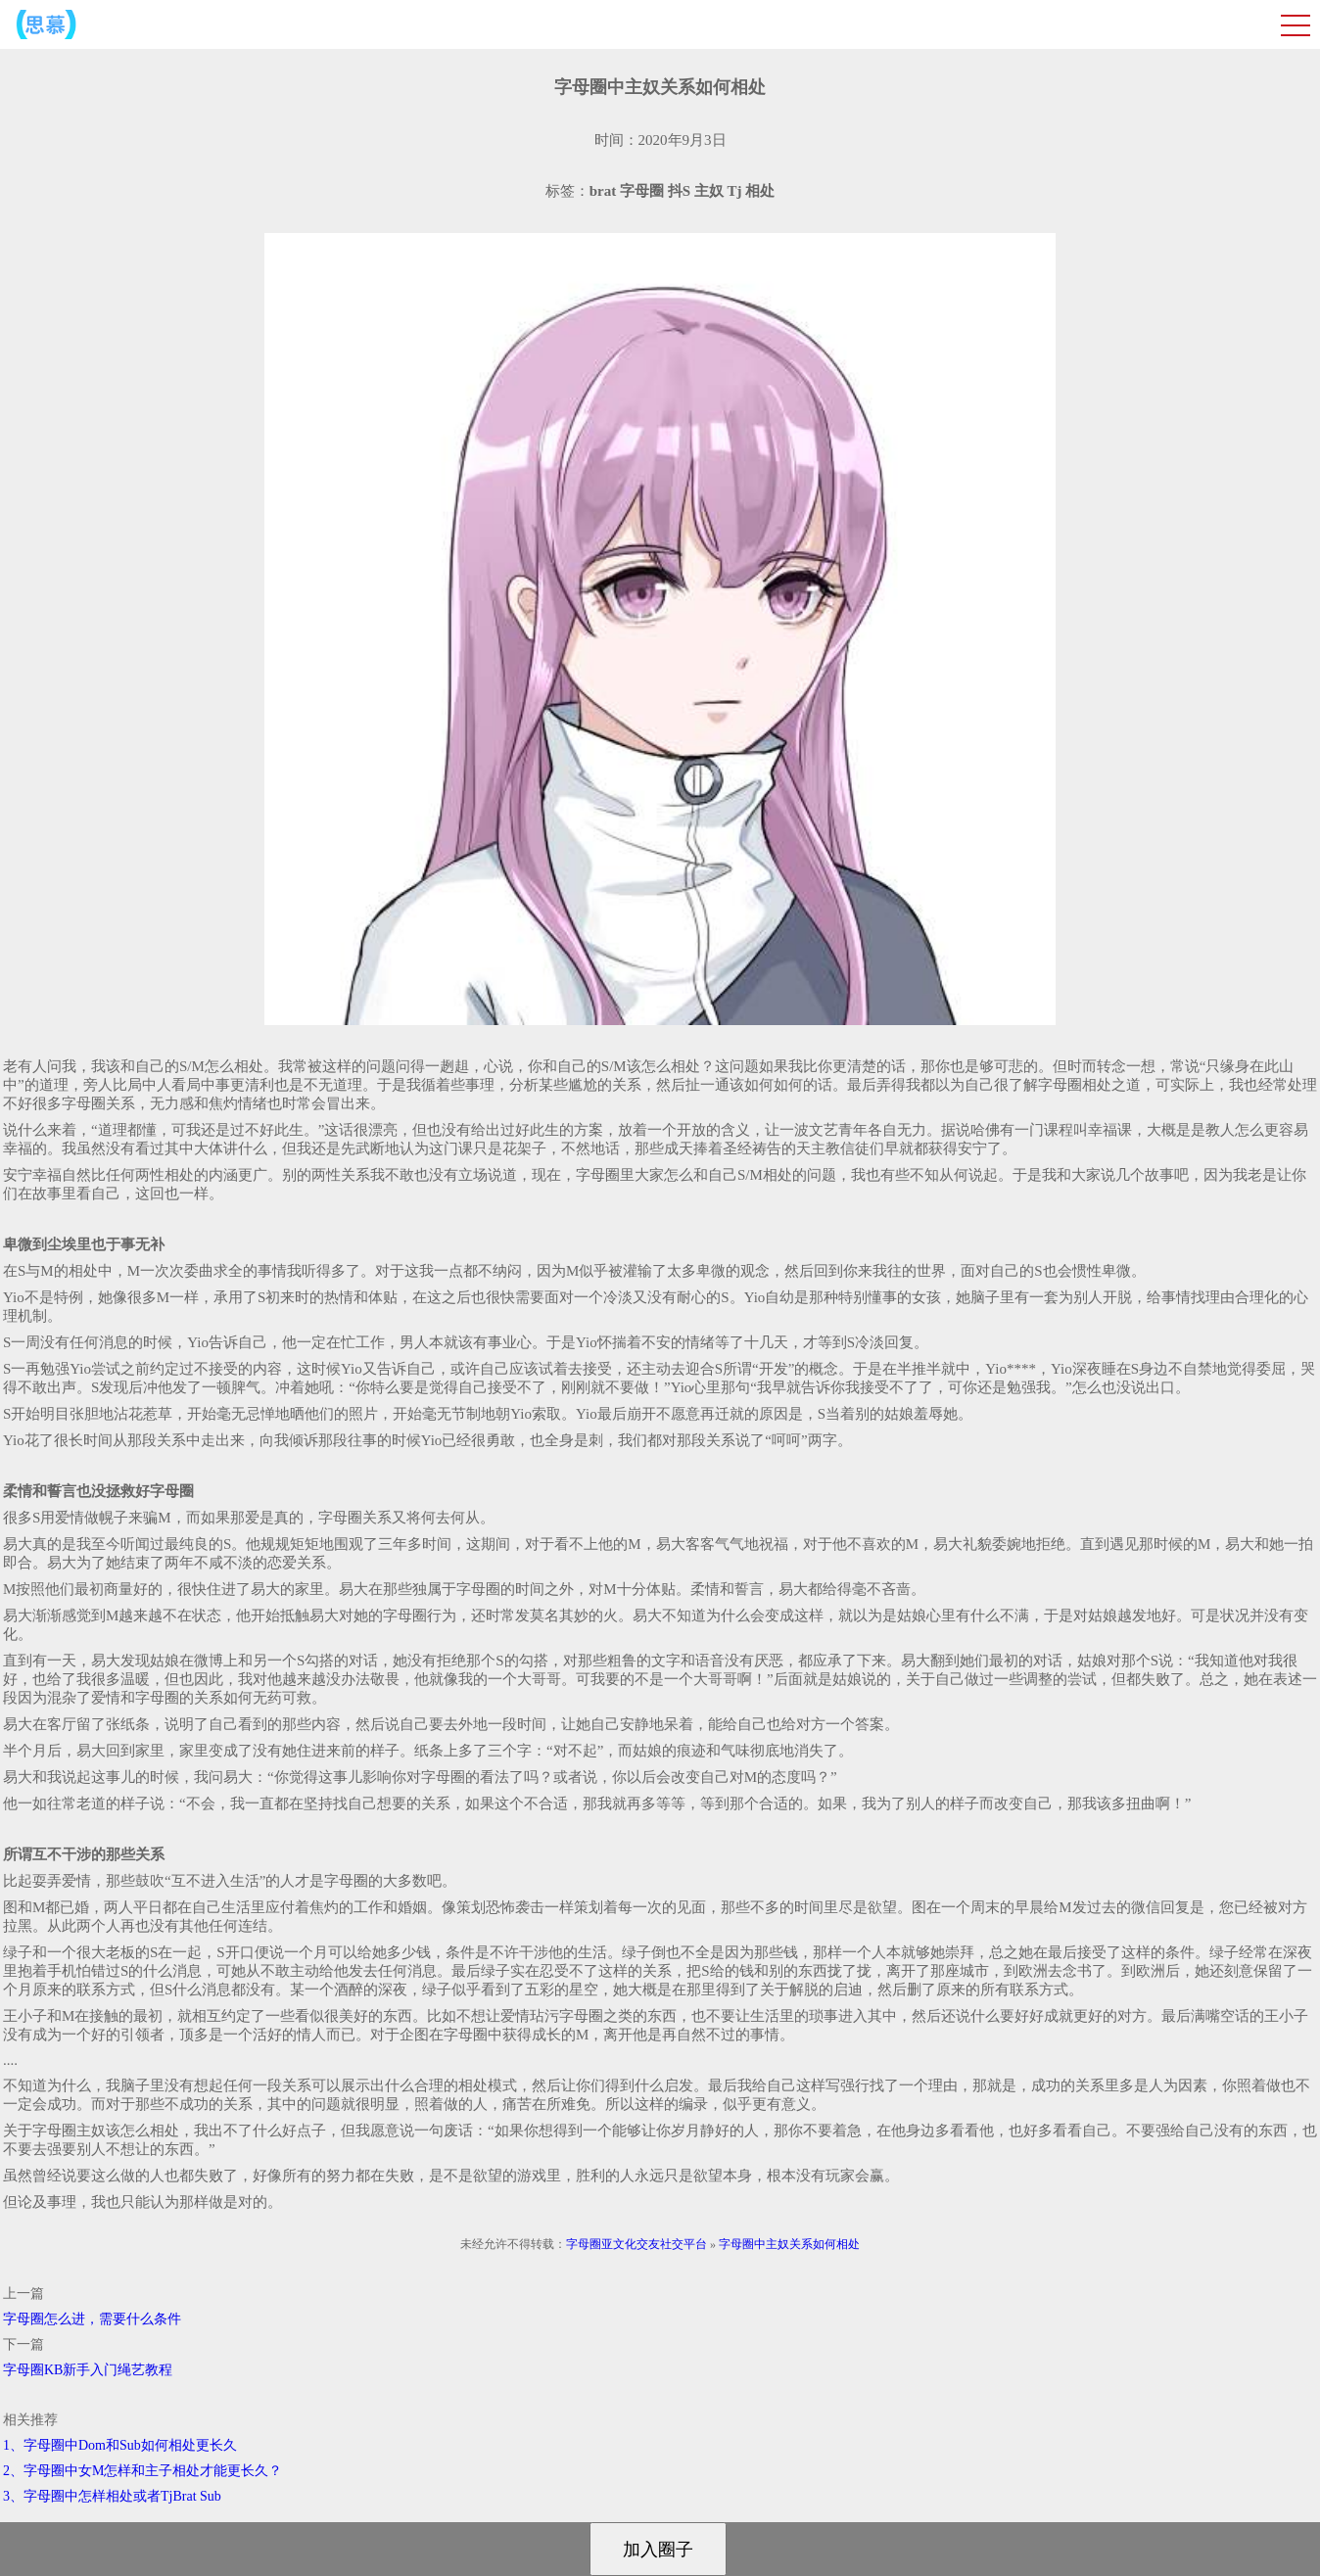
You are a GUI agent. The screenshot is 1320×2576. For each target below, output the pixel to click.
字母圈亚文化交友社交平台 (636, 2244)
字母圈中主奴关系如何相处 (789, 2244)
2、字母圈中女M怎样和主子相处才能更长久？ (142, 2470)
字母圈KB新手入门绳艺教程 (87, 2370)
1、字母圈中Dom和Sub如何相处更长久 (120, 2445)
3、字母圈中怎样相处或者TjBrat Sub (112, 2496)
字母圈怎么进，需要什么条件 (92, 2319)
